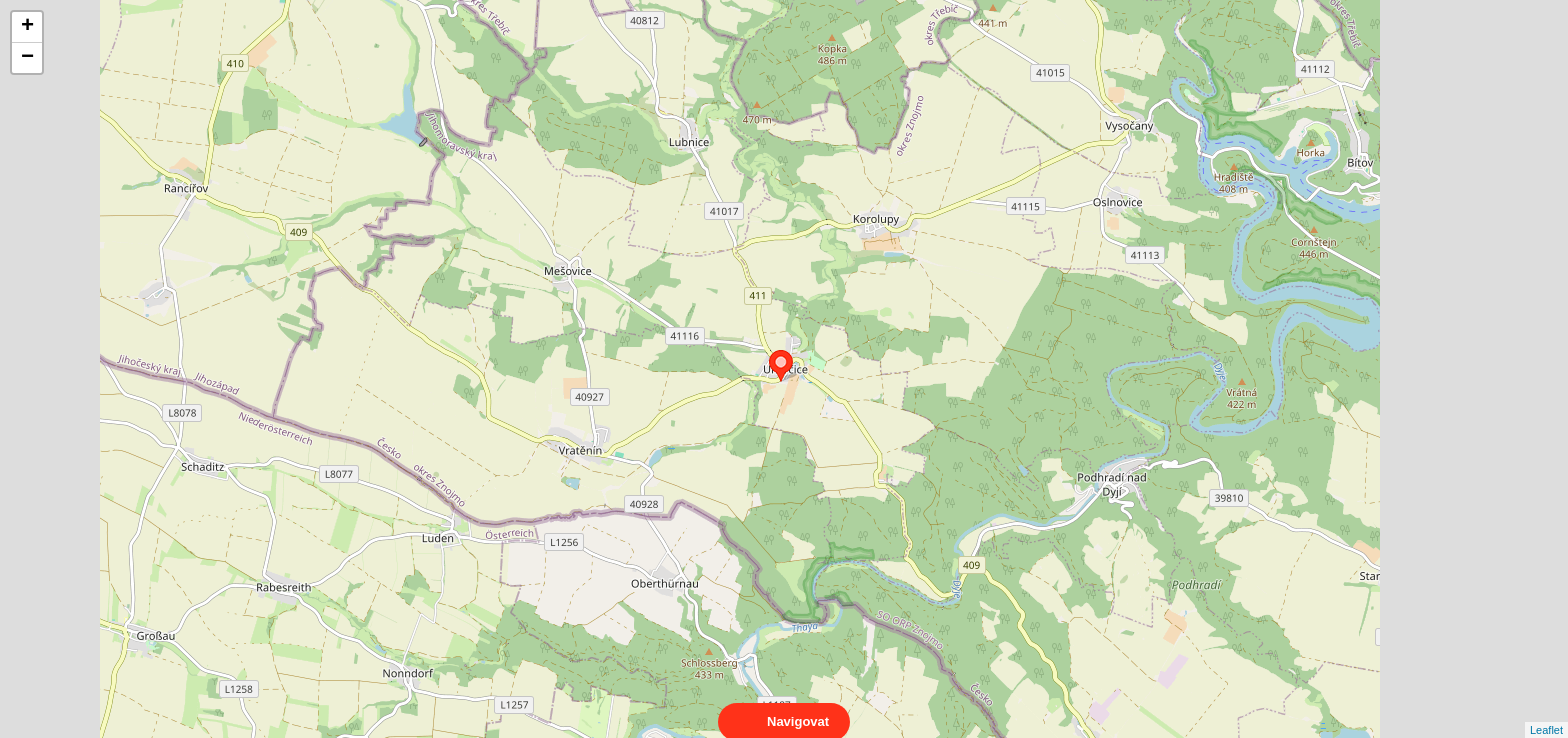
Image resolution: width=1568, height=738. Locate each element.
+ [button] (27, 27)
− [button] (27, 58)
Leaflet (1546, 712)
